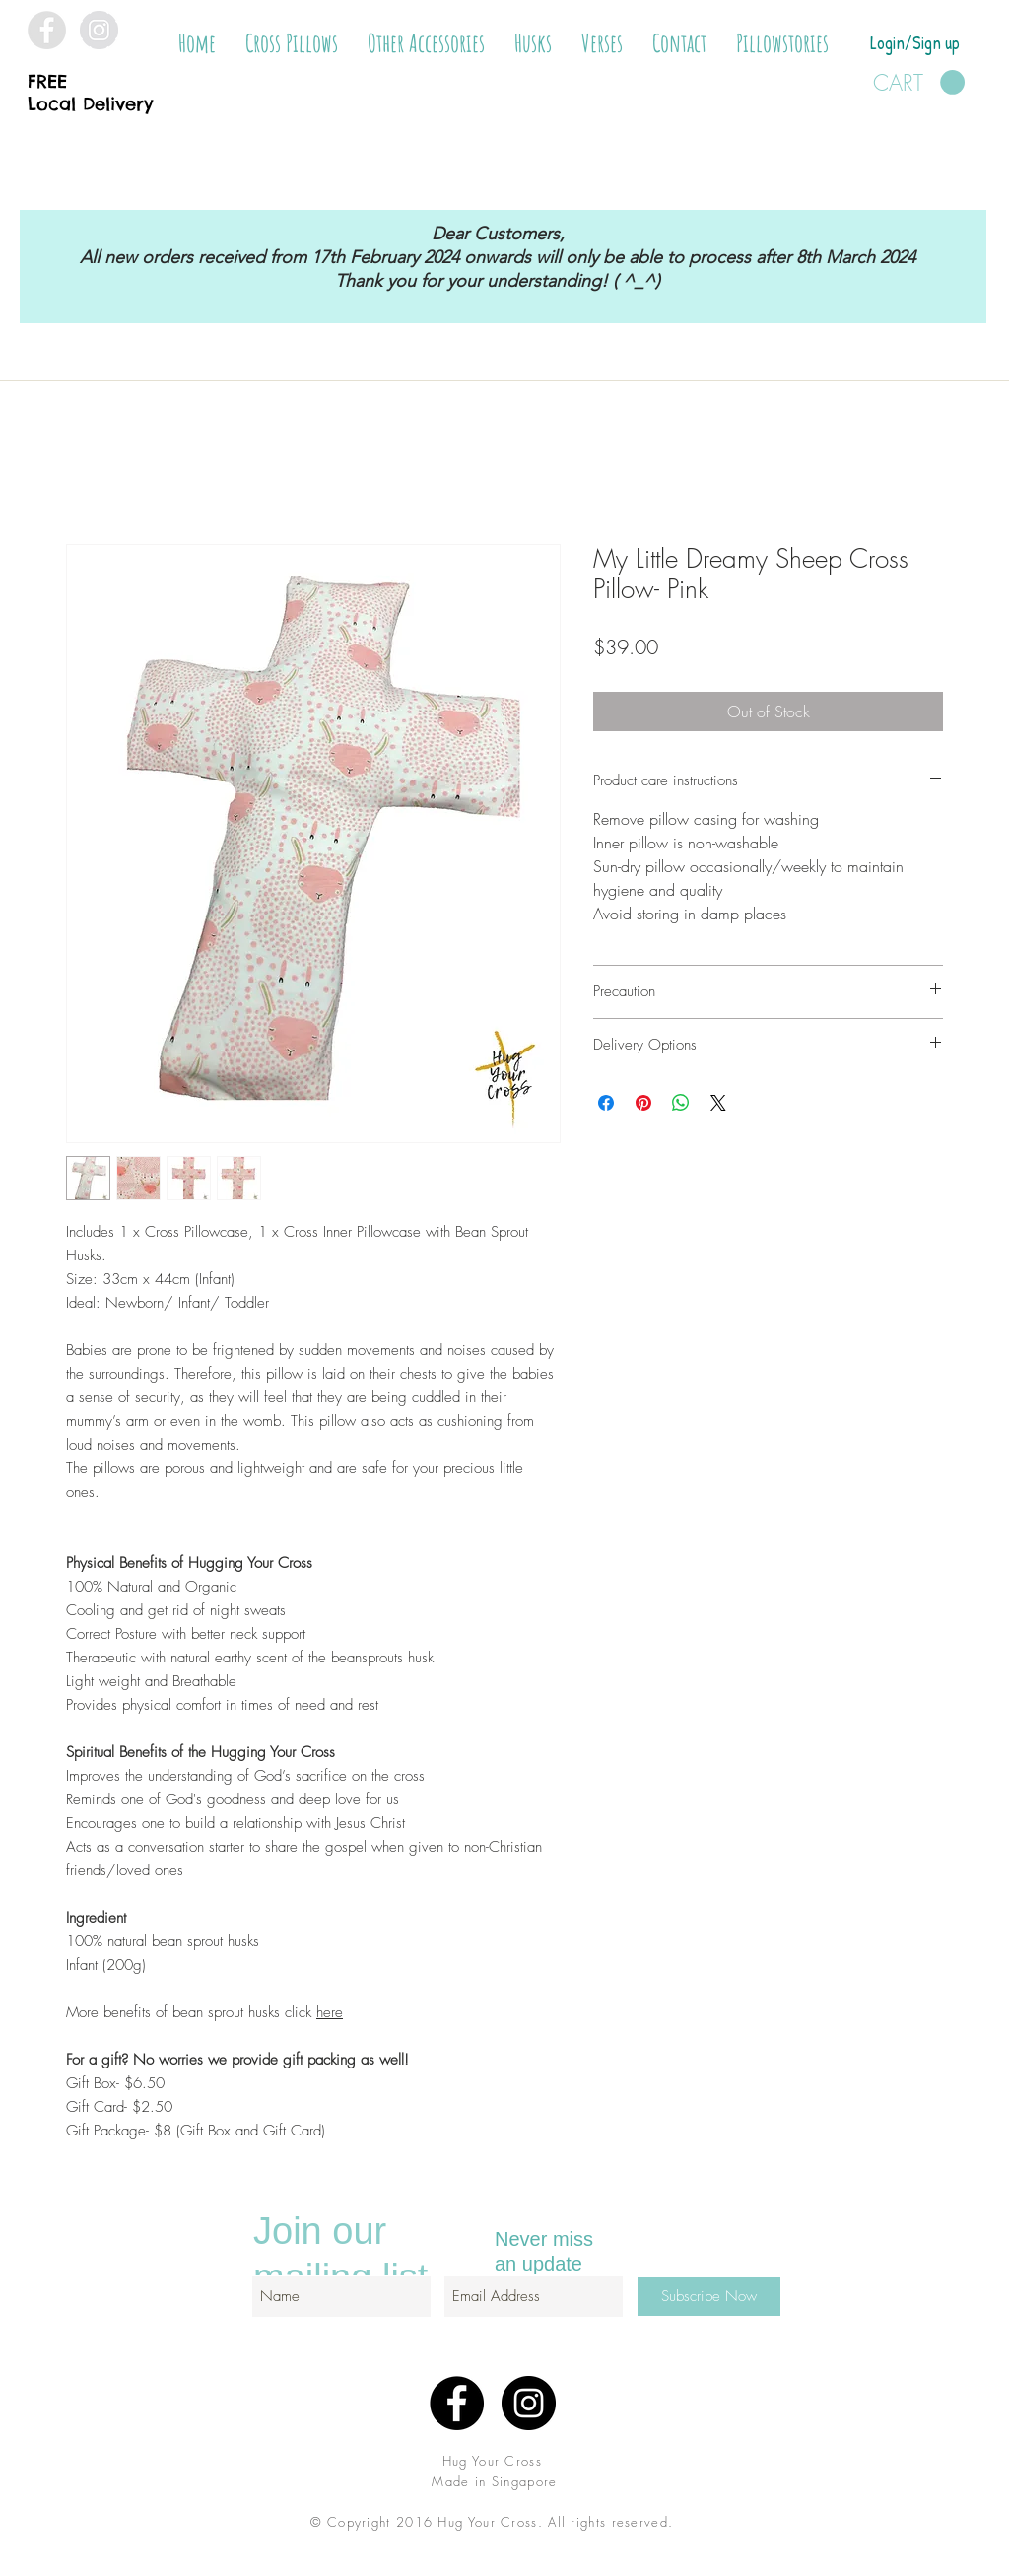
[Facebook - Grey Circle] (47, 30)
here (329, 2012)
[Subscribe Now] (709, 2296)
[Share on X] (718, 1103)
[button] (292, 43)
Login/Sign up (915, 43)
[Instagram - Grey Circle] (99, 30)
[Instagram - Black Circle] (529, 2403)
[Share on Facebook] (606, 1103)
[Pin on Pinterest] (643, 1103)
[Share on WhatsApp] (681, 1103)
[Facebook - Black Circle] (457, 2403)
